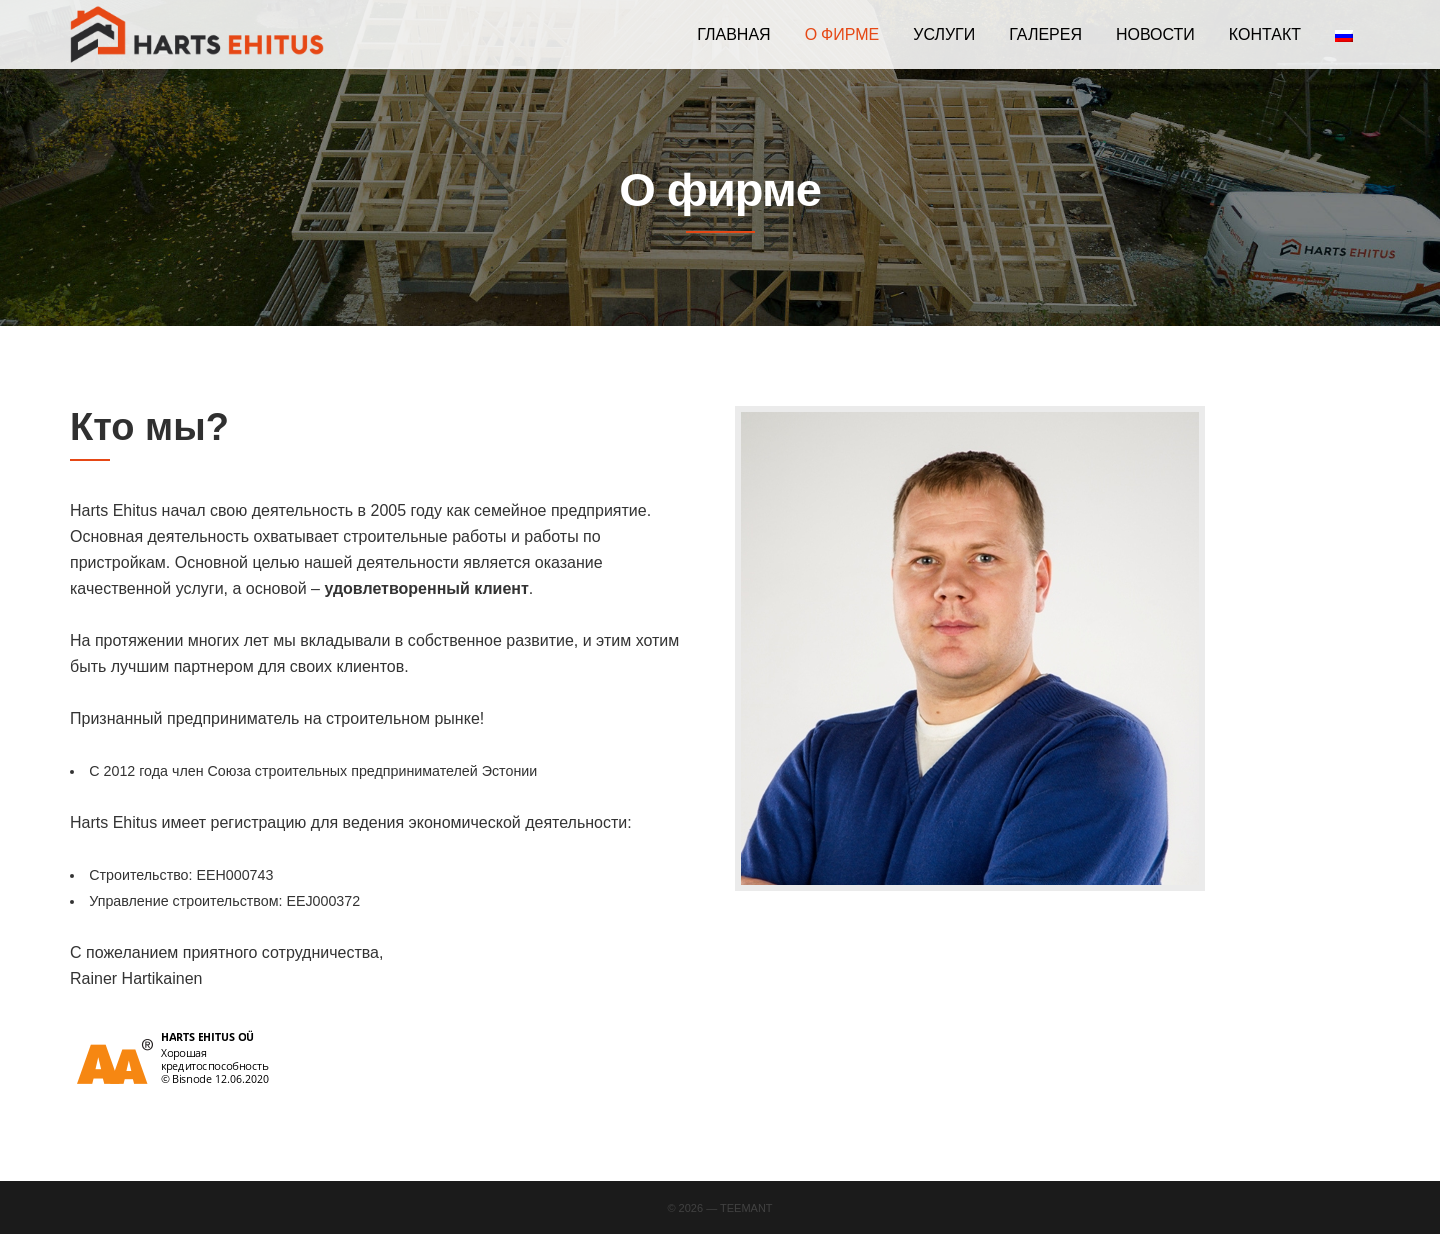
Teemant (746, 1208)
